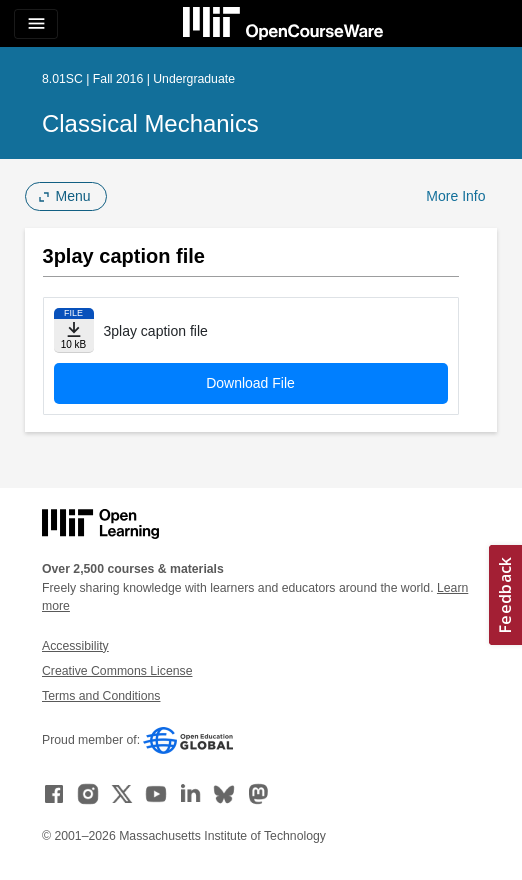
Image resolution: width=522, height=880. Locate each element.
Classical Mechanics (150, 123)
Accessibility (75, 646)
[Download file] (74, 330)
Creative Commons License (117, 671)
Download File (250, 383)
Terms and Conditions (101, 696)
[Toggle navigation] (36, 24)
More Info (455, 196)
